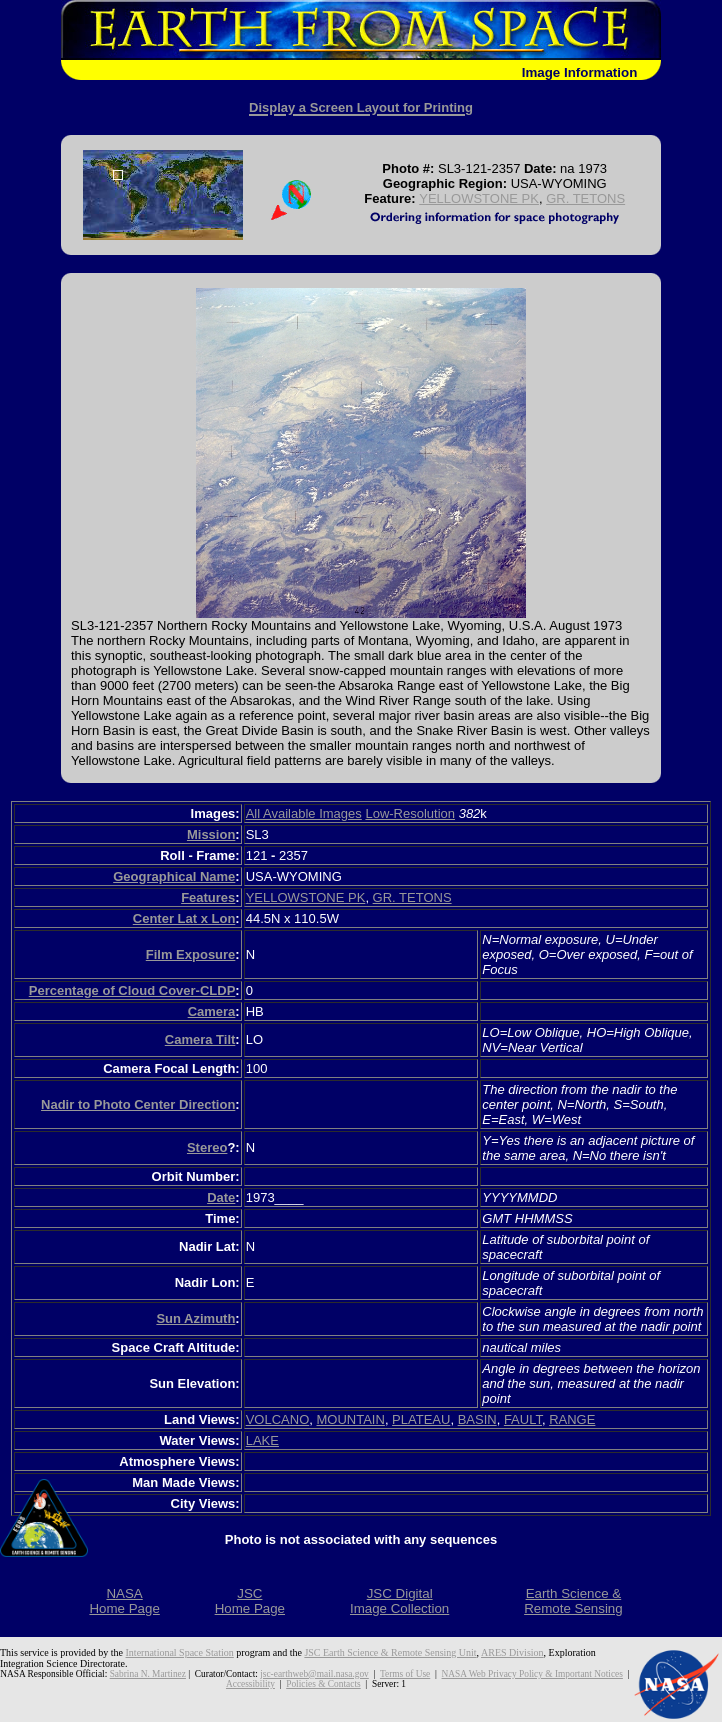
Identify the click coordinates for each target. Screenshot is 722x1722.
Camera (212, 1011)
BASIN (477, 1419)
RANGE (572, 1419)
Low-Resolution (410, 813)
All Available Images (304, 813)
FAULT (523, 1419)
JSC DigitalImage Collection (399, 1601)
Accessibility (250, 1684)
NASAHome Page (124, 1601)
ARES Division (512, 1652)
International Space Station (180, 1652)
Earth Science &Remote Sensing (573, 1601)
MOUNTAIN (351, 1419)
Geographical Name (174, 876)
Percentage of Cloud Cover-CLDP (132, 990)
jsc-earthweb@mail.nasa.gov (314, 1674)
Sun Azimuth (195, 1318)
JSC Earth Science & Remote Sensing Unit (390, 1652)
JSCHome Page (250, 1601)
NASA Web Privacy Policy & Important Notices (532, 1674)
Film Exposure (191, 954)
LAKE (262, 1440)
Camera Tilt (200, 1039)
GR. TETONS (585, 198)
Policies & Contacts (323, 1684)
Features (208, 897)
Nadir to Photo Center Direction (138, 1104)
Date (221, 1197)
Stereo (207, 1147)
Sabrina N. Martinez (148, 1674)
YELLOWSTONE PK (479, 198)
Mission (211, 834)
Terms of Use (405, 1674)
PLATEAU (421, 1419)
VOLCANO (278, 1419)
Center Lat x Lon (184, 918)
